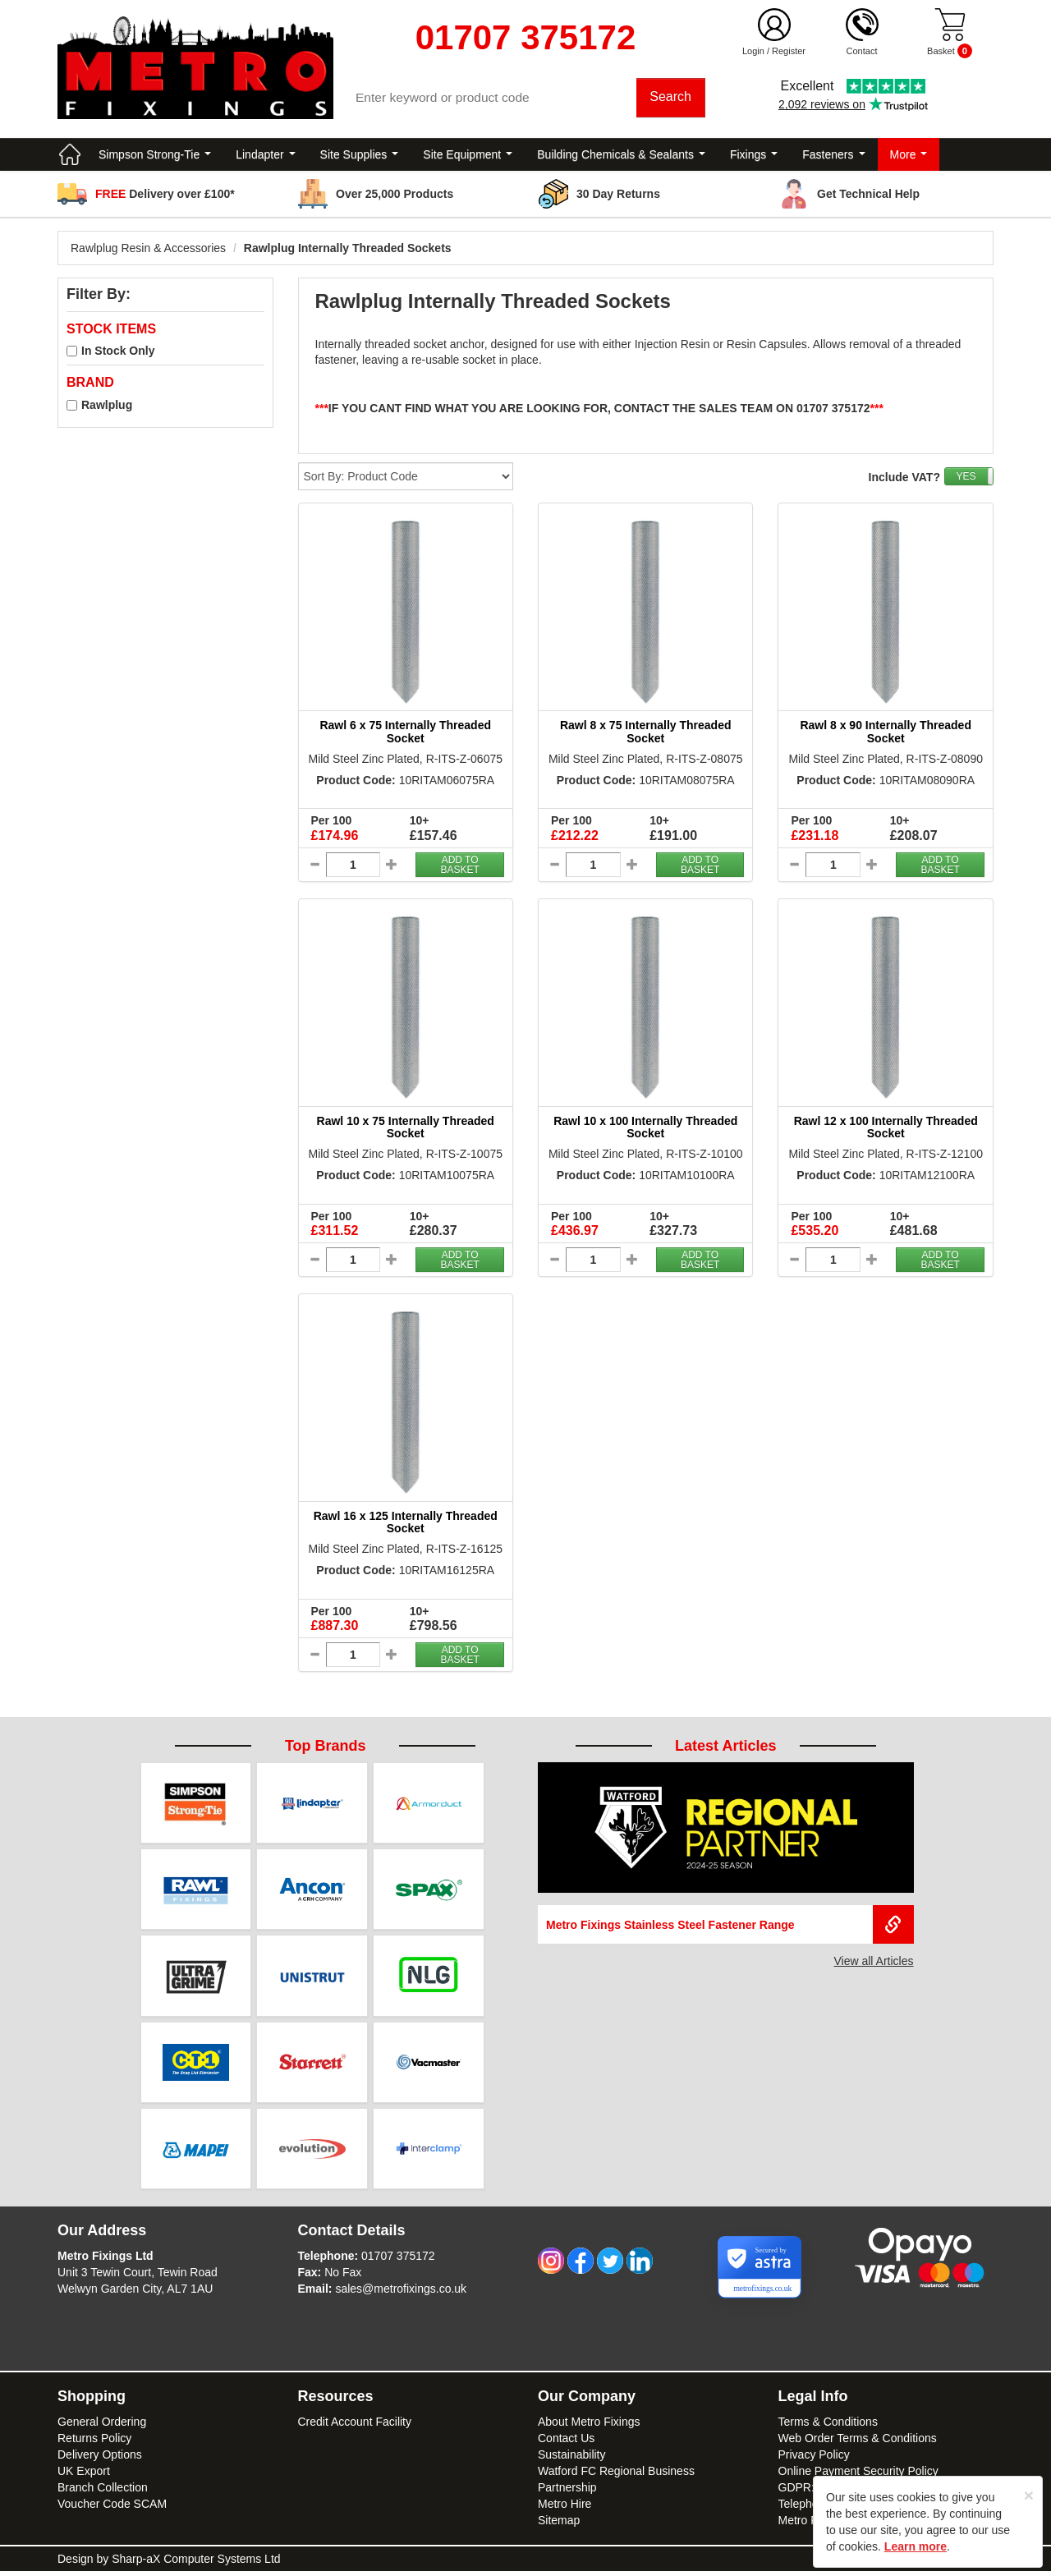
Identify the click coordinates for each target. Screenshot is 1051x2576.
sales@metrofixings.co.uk (400, 2293)
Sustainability (572, 2459)
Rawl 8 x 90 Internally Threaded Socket (885, 733)
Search (671, 98)
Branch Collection (102, 2492)
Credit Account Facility (355, 2426)
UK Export (83, 2475)
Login (753, 51)
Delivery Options (99, 2459)
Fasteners (833, 156)
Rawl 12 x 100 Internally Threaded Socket (886, 1128)
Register (788, 51)
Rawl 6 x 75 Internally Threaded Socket (405, 733)
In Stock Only (117, 353)
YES (965, 478)
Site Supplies (359, 156)
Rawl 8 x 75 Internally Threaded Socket (646, 733)
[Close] (1029, 2495)
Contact (862, 51)
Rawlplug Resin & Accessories (148, 249)
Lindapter (265, 156)
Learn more (915, 2546)
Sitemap (559, 2525)
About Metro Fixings (589, 2426)
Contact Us (566, 2443)
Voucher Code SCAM (112, 2508)
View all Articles (873, 1962)
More (909, 156)
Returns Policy (94, 2443)
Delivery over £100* (165, 195)
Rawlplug (106, 406)
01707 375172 (398, 2260)
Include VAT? (904, 479)
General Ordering (101, 2426)
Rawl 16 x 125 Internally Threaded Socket (406, 1523)
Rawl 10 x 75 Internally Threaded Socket (405, 1128)
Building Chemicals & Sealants (621, 156)
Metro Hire (564, 2508)
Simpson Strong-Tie (155, 156)
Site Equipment (467, 156)
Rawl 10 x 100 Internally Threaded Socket (645, 1128)
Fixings (754, 156)
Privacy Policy (814, 2459)
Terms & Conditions (828, 2426)
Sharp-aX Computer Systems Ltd (196, 2563)
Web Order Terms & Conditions (857, 2443)
